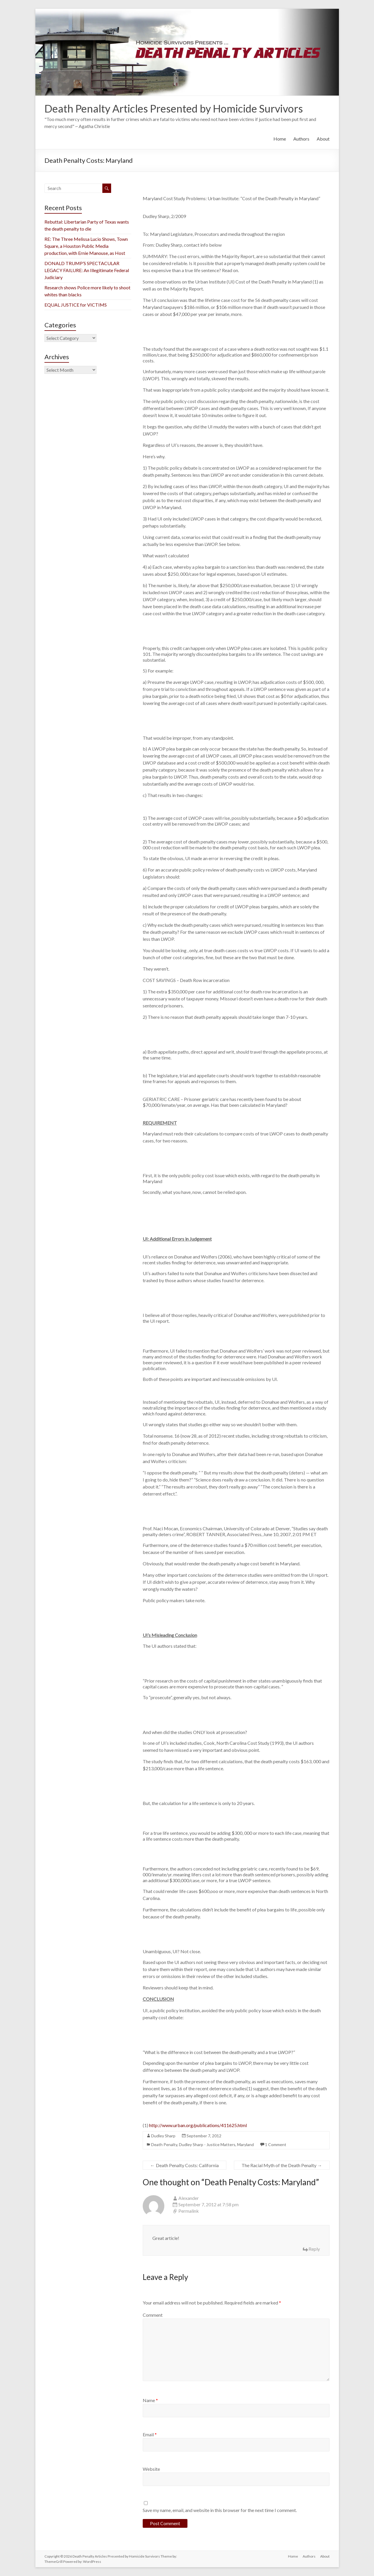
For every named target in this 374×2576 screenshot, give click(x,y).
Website (151, 2469)
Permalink (188, 2211)
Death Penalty (164, 2144)
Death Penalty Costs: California (184, 2165)
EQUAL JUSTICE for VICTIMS (75, 304)
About (323, 138)
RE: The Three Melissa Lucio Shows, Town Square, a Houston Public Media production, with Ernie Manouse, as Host (86, 246)
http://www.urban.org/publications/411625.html (198, 2125)
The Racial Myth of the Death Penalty (282, 2165)
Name (150, 2400)
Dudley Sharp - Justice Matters (207, 2144)
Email (150, 2434)
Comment (153, 2315)
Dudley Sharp (163, 2135)
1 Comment (275, 2144)
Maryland (245, 2144)
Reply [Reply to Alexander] (314, 2249)
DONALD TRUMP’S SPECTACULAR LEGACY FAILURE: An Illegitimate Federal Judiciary (86, 270)
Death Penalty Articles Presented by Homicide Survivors (173, 108)
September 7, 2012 (204, 2135)
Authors (301, 138)
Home (279, 138)
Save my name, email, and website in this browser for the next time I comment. (220, 2510)
